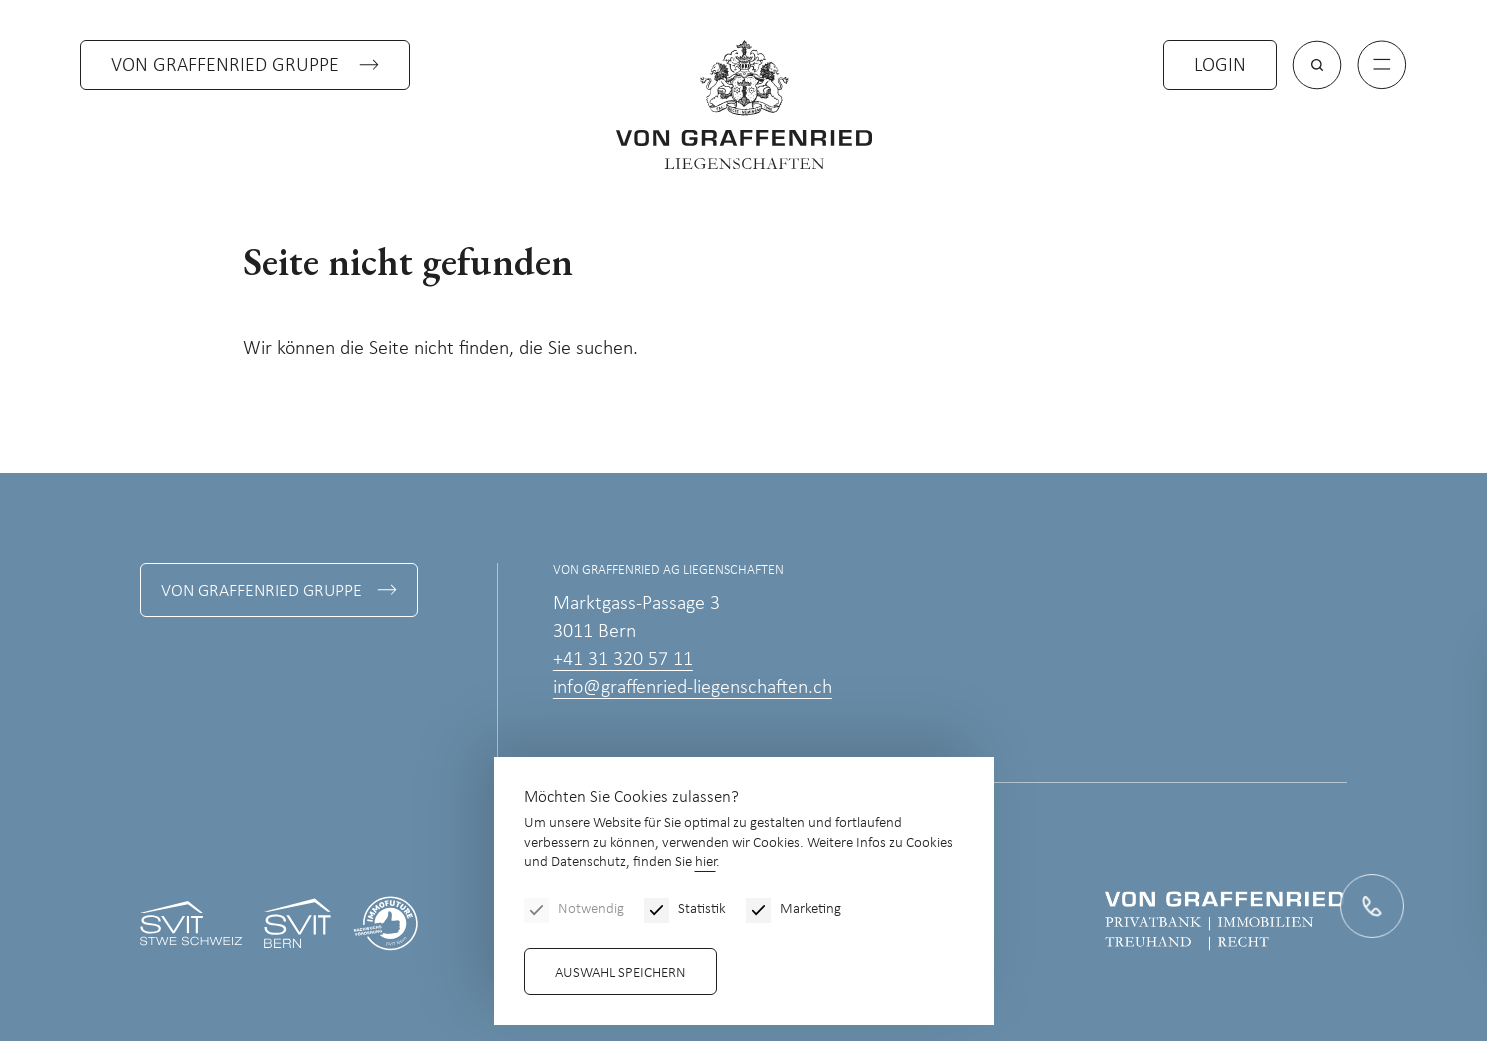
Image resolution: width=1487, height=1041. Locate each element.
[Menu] (1382, 65)
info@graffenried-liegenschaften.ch (692, 688)
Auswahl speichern (620, 973)
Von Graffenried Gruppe (225, 66)
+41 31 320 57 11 (623, 660)
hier (705, 862)
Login (1220, 66)
